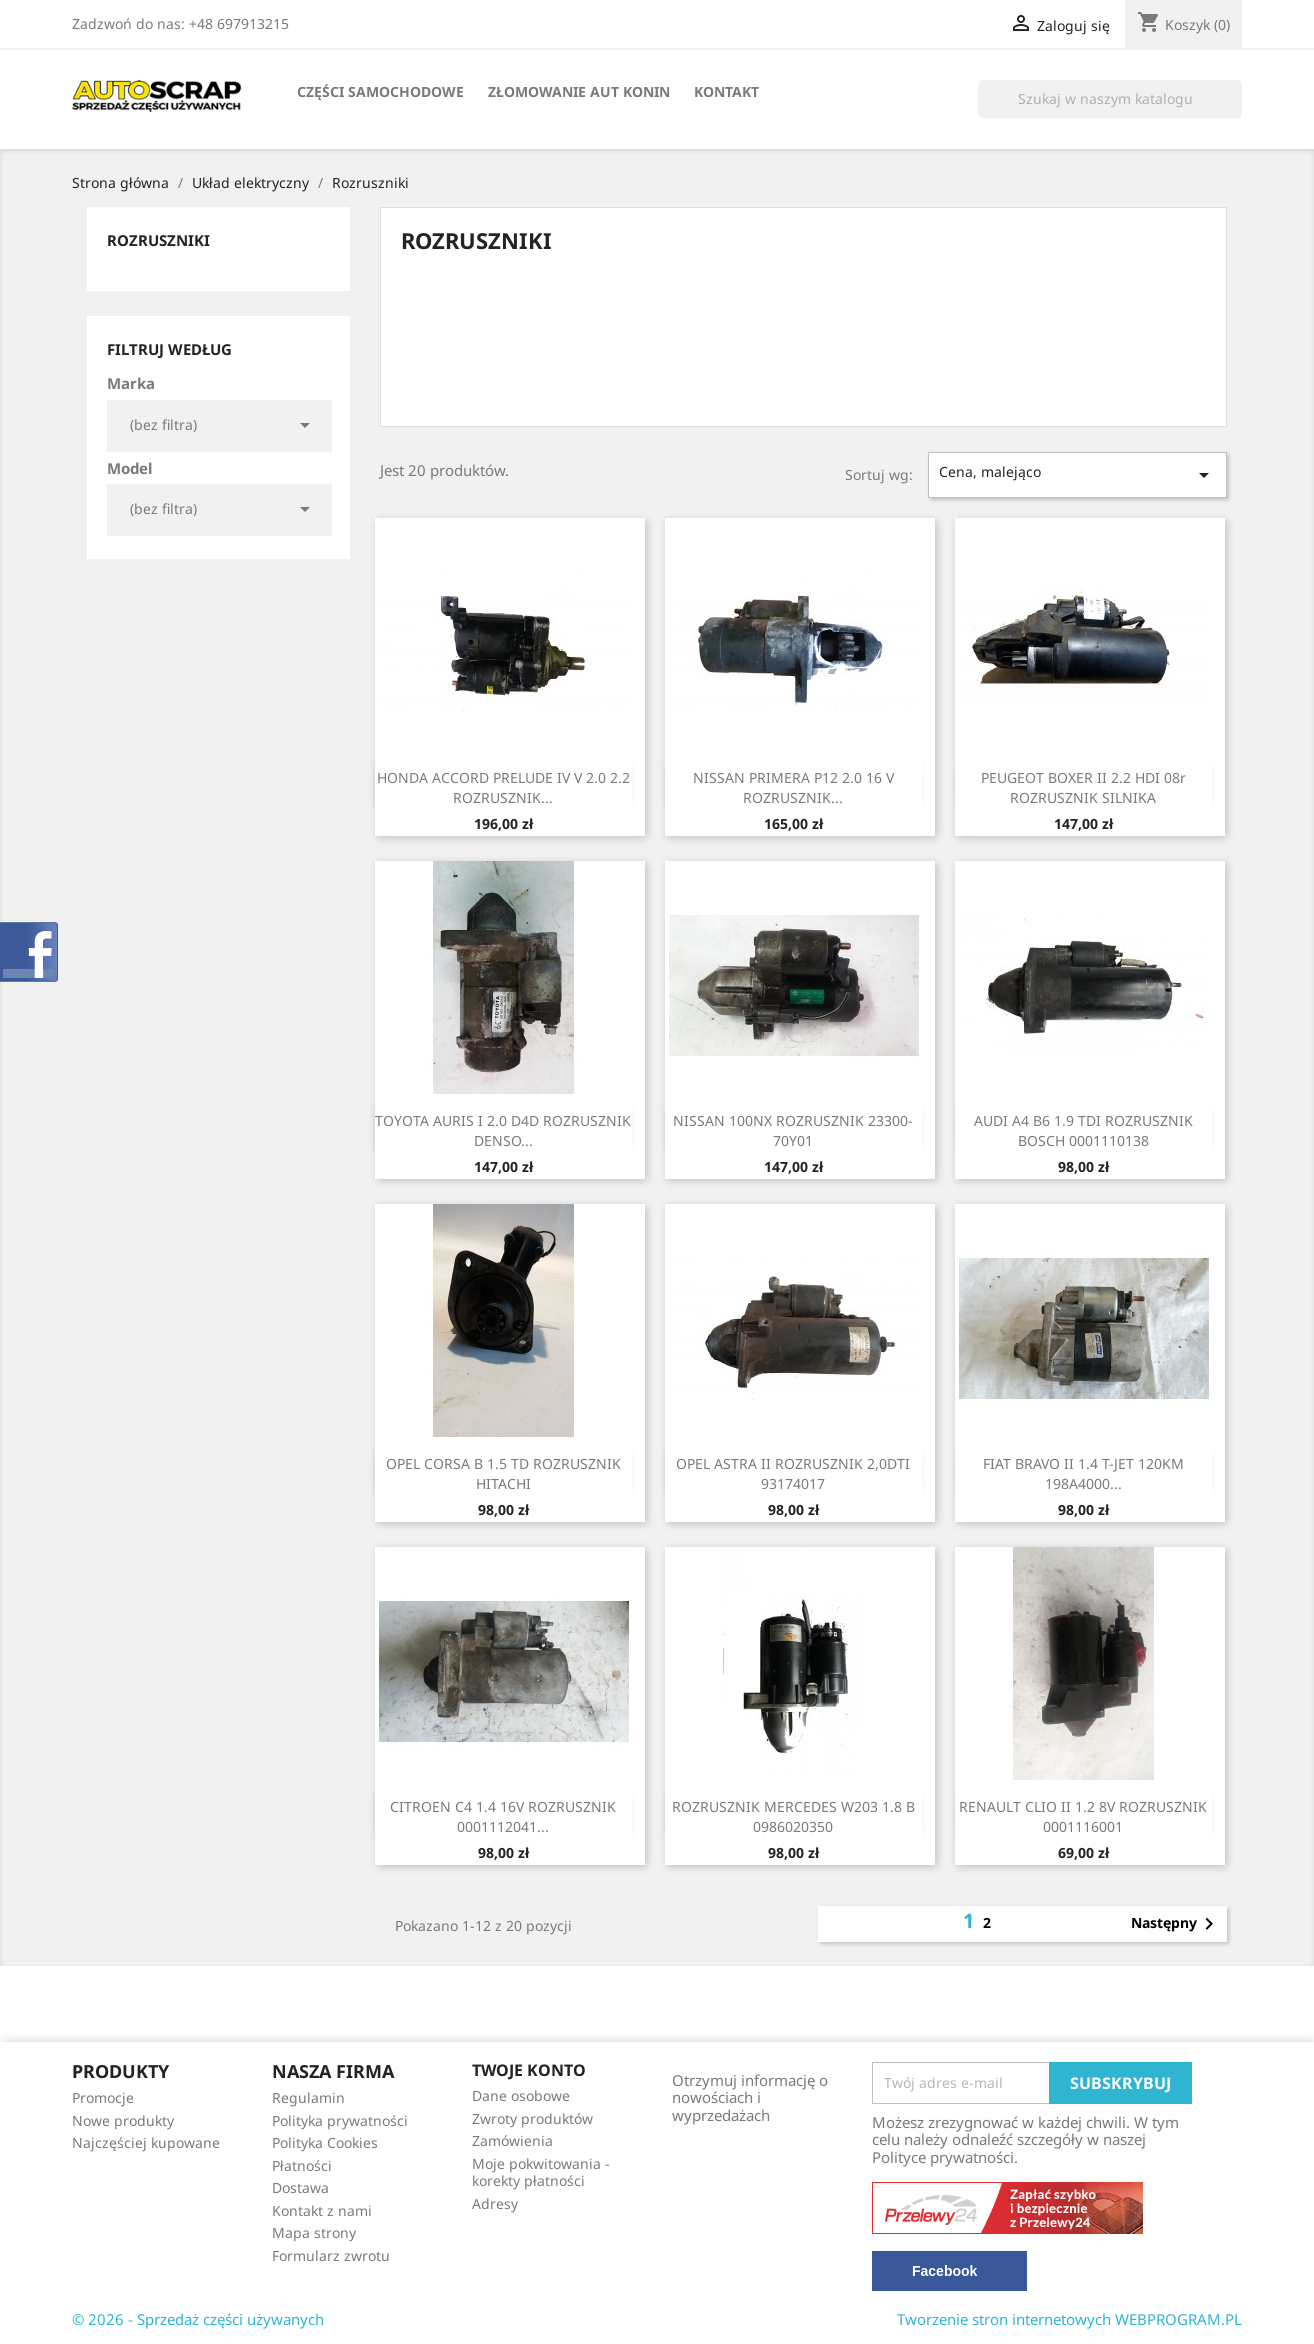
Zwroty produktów (532, 2118)
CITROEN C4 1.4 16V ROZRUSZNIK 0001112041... (503, 1816)
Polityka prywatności (340, 2120)
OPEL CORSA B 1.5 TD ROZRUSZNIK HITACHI (503, 1473)
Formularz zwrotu (331, 2255)
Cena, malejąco (1077, 474)
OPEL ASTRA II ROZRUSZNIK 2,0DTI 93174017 (793, 1473)
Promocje (103, 2097)
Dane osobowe (521, 2095)
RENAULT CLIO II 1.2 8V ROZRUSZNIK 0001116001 (1083, 1816)
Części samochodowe (380, 91)
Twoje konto (529, 2070)
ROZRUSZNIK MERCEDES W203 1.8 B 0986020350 (793, 1816)
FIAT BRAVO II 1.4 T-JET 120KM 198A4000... (1083, 1473)
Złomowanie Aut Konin (579, 91)
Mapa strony (314, 2232)
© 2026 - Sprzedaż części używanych (198, 2319)
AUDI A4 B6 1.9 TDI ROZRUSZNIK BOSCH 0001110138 (1083, 1130)
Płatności (302, 2165)
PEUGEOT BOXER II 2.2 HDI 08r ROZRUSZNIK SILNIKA (1083, 787)
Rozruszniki (158, 240)
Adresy (495, 2203)
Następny (1176, 1924)
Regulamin (308, 2097)
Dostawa (300, 2187)
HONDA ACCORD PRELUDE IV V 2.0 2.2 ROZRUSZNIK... (503, 787)
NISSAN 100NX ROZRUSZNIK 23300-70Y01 (793, 1130)
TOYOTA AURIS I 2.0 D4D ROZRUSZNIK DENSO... (503, 1130)
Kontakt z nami (322, 2210)
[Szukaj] (1110, 99)
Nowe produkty (123, 2120)
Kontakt (726, 91)
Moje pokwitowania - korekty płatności (541, 2172)
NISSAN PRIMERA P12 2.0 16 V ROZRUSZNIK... (793, 787)
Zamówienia (512, 2140)
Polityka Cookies (325, 2142)
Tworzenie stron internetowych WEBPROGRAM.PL (1069, 2319)
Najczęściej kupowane (146, 2142)
